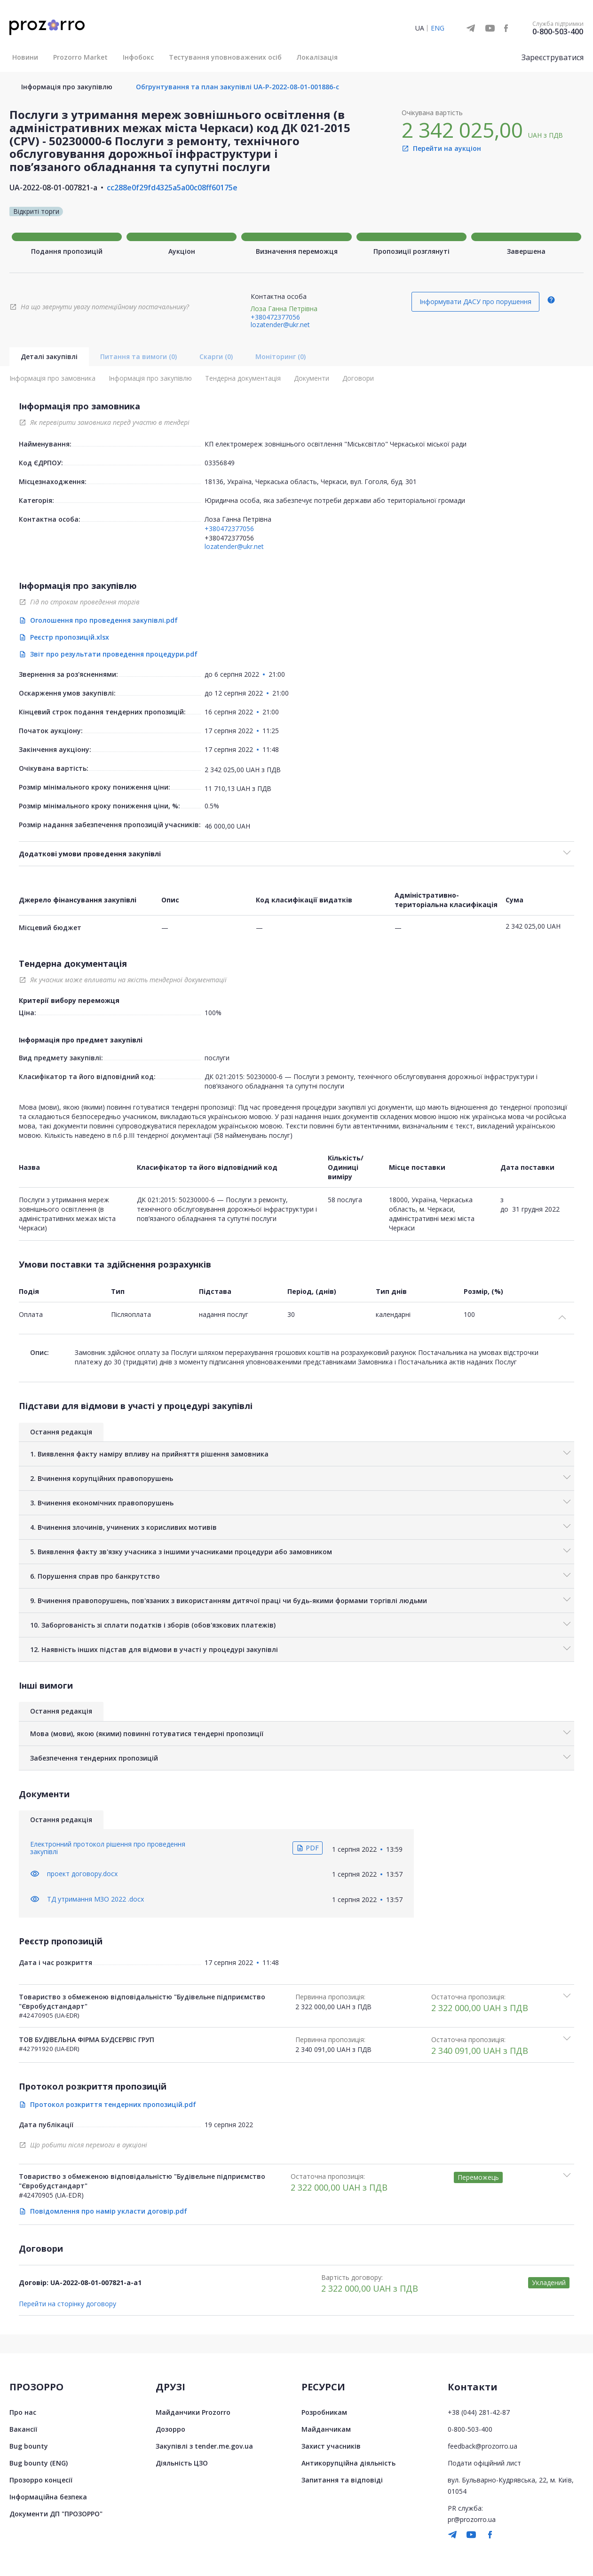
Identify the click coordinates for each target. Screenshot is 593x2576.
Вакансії (23, 2429)
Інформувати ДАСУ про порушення (475, 301)
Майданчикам (326, 2429)
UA (419, 27)
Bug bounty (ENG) (38, 2463)
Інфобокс (138, 57)
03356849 (220, 462)
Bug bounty (28, 2446)
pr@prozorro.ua (472, 2519)
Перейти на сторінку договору (67, 2304)
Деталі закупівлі (49, 356)
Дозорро (170, 2429)
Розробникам (324, 2412)
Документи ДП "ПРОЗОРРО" (56, 2513)
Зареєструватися (553, 57)
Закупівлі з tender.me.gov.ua (204, 2446)
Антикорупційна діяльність (348, 2463)
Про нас (22, 2412)
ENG (437, 27)
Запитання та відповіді (342, 2479)
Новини (25, 57)
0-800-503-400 (557, 31)
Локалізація (317, 57)
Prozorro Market (80, 57)
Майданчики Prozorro (193, 2412)
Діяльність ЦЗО (182, 2463)
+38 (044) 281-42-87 (479, 2412)
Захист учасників (331, 2446)
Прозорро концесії (40, 2479)
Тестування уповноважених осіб (225, 57)
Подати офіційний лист (484, 2463)
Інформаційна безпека (48, 2496)
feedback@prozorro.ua (482, 2446)
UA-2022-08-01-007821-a (53, 187)
